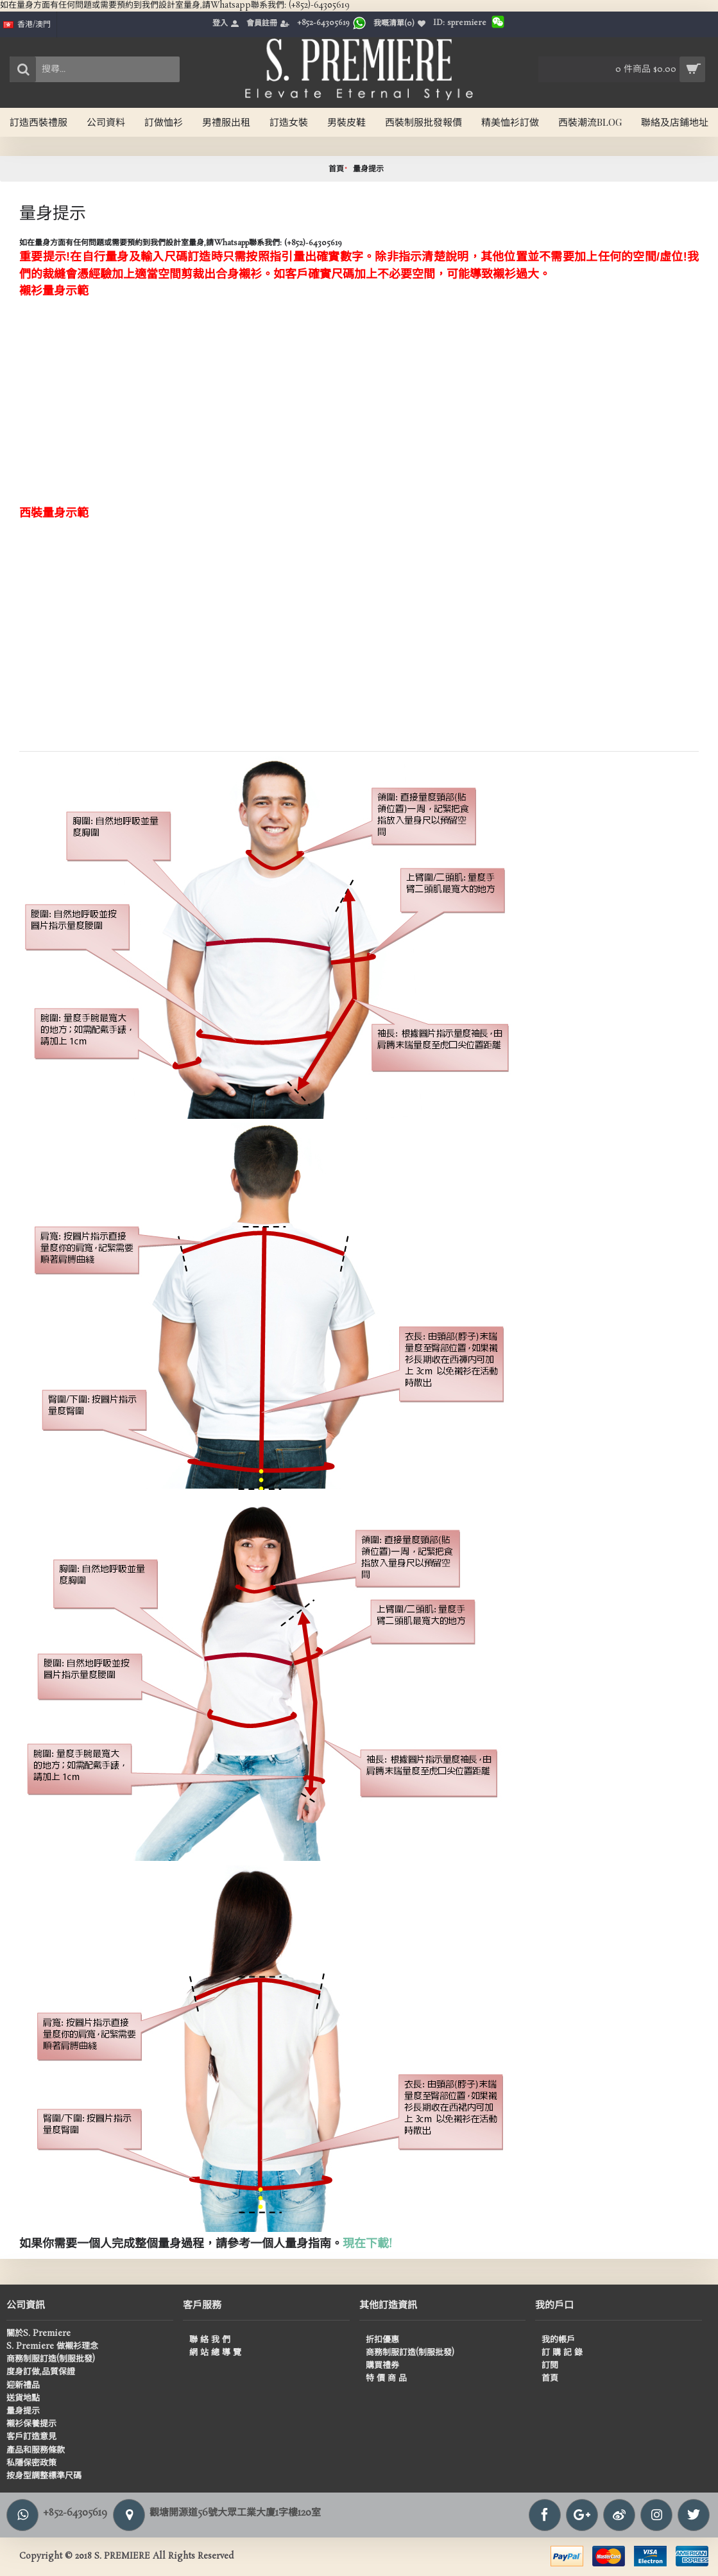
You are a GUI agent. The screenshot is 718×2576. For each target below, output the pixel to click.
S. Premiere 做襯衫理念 (52, 2347)
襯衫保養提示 (31, 2424)
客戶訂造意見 (31, 2437)
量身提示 (368, 169)
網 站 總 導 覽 (215, 2353)
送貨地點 (23, 2399)
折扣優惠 (382, 2340)
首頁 (336, 169)
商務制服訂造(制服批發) (50, 2359)
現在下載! (368, 2244)
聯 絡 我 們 (209, 2340)
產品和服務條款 (35, 2451)
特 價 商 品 (386, 2379)
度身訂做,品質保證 (40, 2372)
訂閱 (550, 2366)
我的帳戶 (558, 2340)
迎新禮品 (23, 2386)
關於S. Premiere (38, 2334)
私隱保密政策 (31, 2463)
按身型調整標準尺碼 (43, 2476)
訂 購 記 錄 (562, 2353)
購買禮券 (382, 2366)
